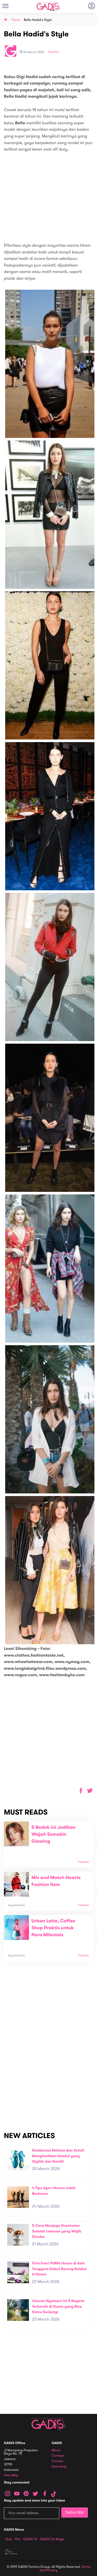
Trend (15, 20)
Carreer (58, 2461)
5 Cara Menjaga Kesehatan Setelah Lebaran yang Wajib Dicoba (56, 2231)
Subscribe (74, 2512)
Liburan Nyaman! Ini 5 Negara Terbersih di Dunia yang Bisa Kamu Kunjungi (58, 2306)
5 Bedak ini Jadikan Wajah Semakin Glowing (54, 1834)
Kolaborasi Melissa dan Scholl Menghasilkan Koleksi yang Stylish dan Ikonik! (58, 2156)
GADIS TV (30, 2539)
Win (18, 2539)
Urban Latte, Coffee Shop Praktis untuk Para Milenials (54, 1928)
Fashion (53, 52)
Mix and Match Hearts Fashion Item (56, 1881)
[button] (90, 1790)
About (56, 2450)
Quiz (8, 2539)
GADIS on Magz (52, 2539)
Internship (59, 2466)
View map (11, 2475)
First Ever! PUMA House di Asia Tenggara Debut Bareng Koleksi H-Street (59, 2269)
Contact (58, 2455)
